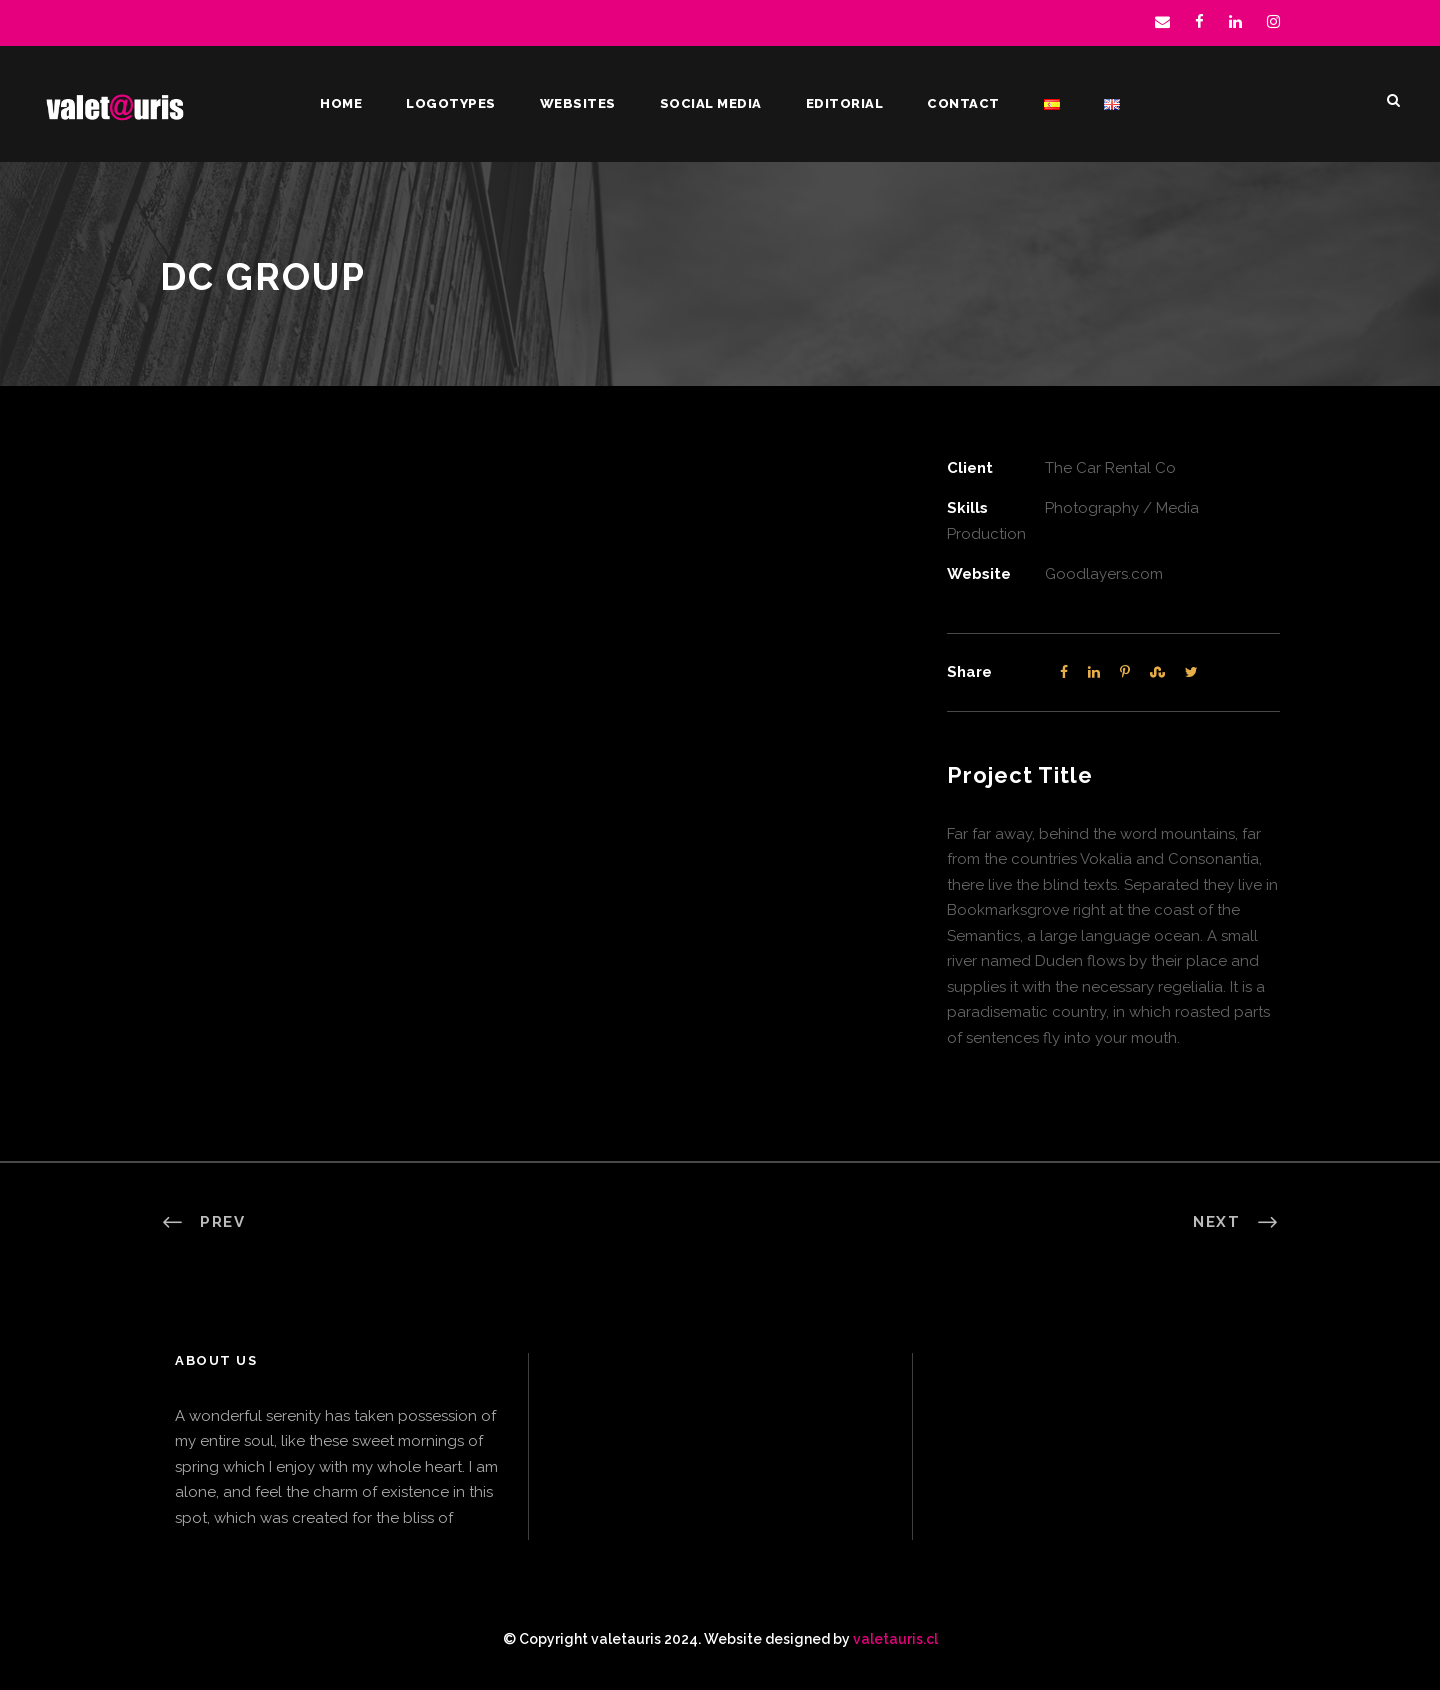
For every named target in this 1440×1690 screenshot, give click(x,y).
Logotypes (451, 103)
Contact (963, 103)
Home (341, 103)
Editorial (845, 103)
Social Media (711, 103)
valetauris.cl (895, 1639)
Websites (578, 103)
